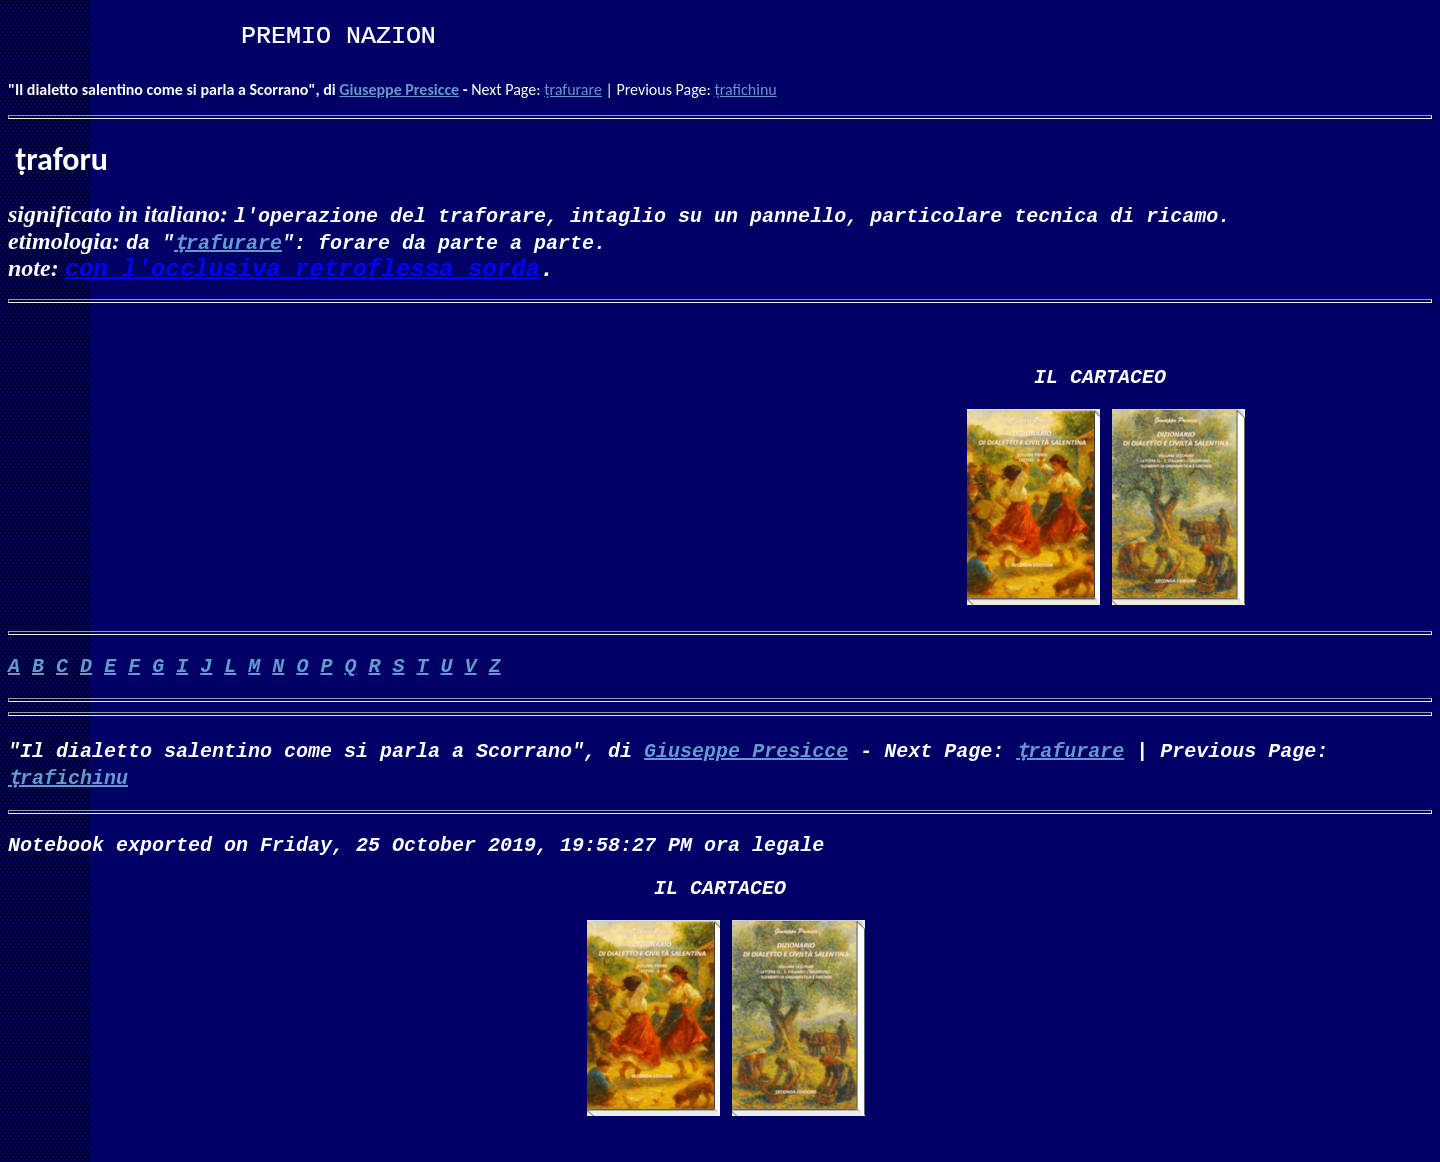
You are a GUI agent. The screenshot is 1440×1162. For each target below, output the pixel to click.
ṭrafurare (573, 89)
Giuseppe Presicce (399, 89)
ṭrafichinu (745, 89)
